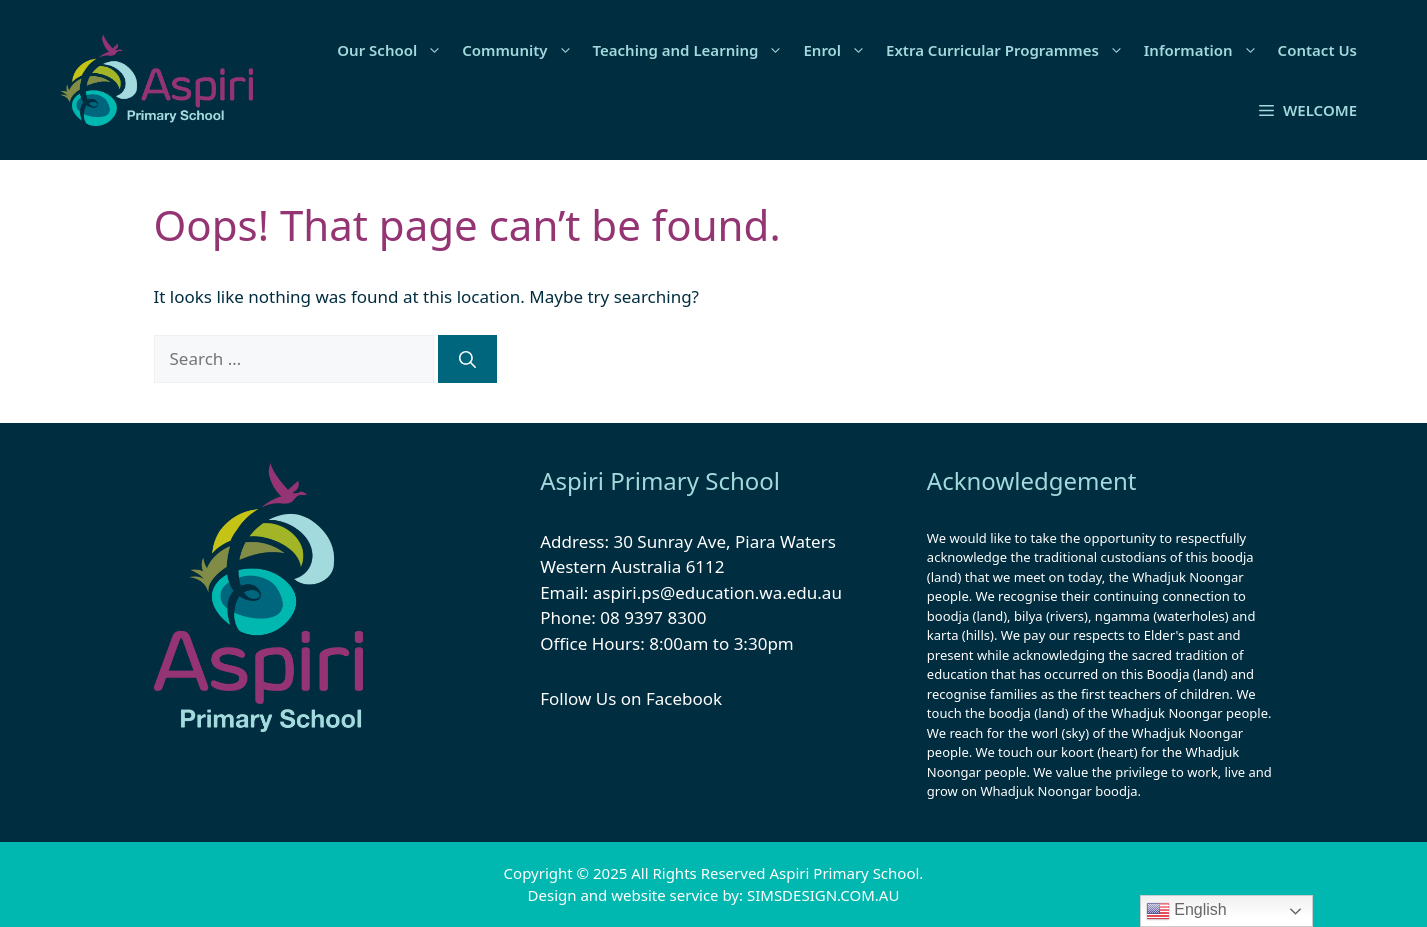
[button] (1308, 110)
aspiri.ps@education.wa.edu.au (717, 592)
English (1186, 911)
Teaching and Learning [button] (693, 50)
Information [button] (1206, 50)
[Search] (467, 359)
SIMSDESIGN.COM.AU (823, 895)
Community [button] (522, 50)
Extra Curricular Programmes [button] (1010, 50)
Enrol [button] (839, 50)
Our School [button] (394, 50)
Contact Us (1317, 50)
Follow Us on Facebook (631, 698)
